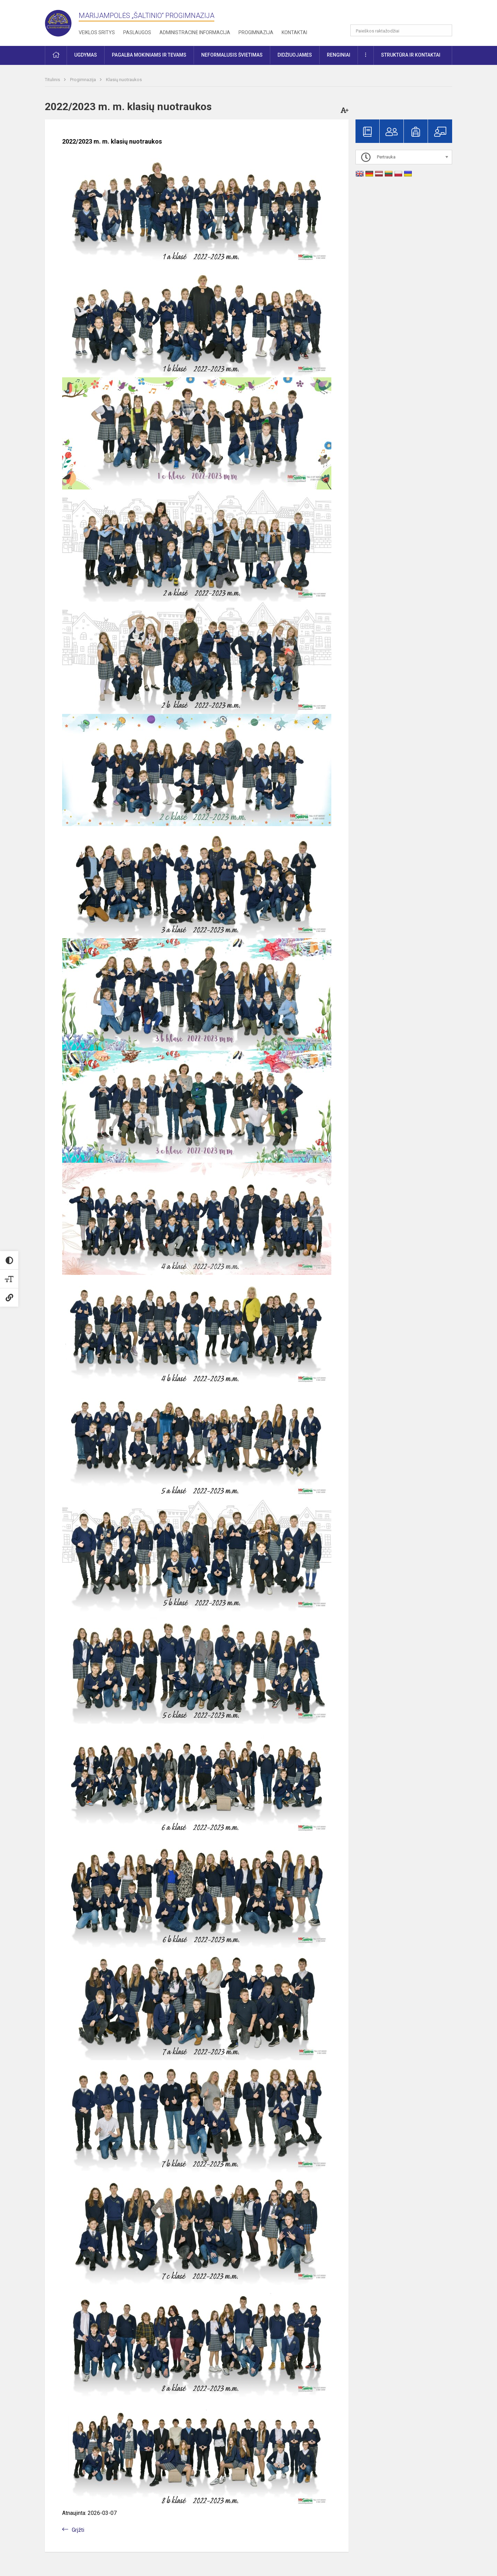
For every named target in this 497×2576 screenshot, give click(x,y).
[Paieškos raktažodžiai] (401, 30)
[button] (405, 14)
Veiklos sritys (97, 32)
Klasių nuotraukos (124, 79)
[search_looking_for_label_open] (444, 30)
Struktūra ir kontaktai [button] (410, 55)
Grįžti (78, 2530)
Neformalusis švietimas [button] (232, 55)
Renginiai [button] (338, 55)
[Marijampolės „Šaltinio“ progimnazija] (62, 21)
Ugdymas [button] (85, 55)
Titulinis (53, 79)
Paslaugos (137, 32)
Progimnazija (255, 32)
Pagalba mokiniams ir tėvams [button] (149, 55)
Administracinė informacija (194, 32)
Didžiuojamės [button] (294, 55)
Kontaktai (294, 32)
